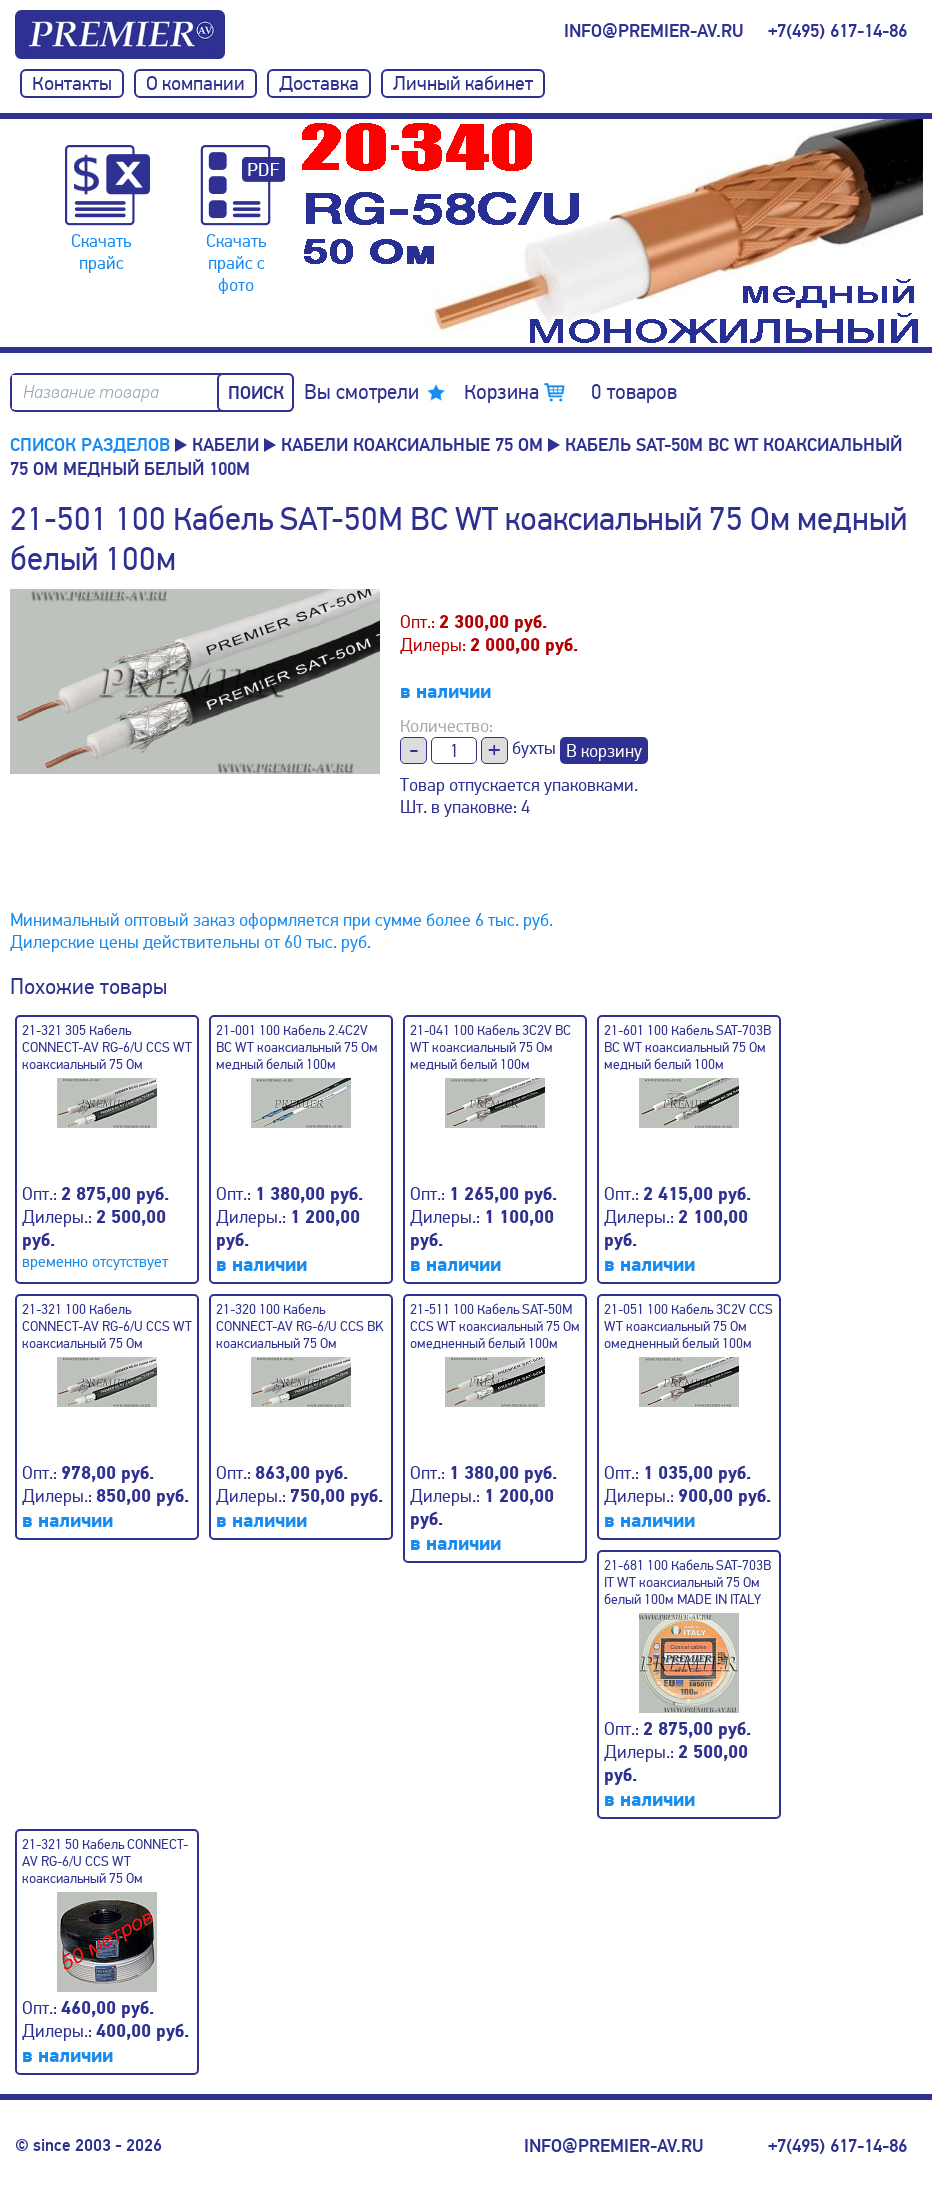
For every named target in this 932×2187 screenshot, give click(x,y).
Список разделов (90, 445)
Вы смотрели (361, 392)
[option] (612, 233)
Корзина (570, 392)
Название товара (91, 392)
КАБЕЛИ (225, 445)
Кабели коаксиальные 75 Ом (412, 445)
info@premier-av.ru (653, 31)
